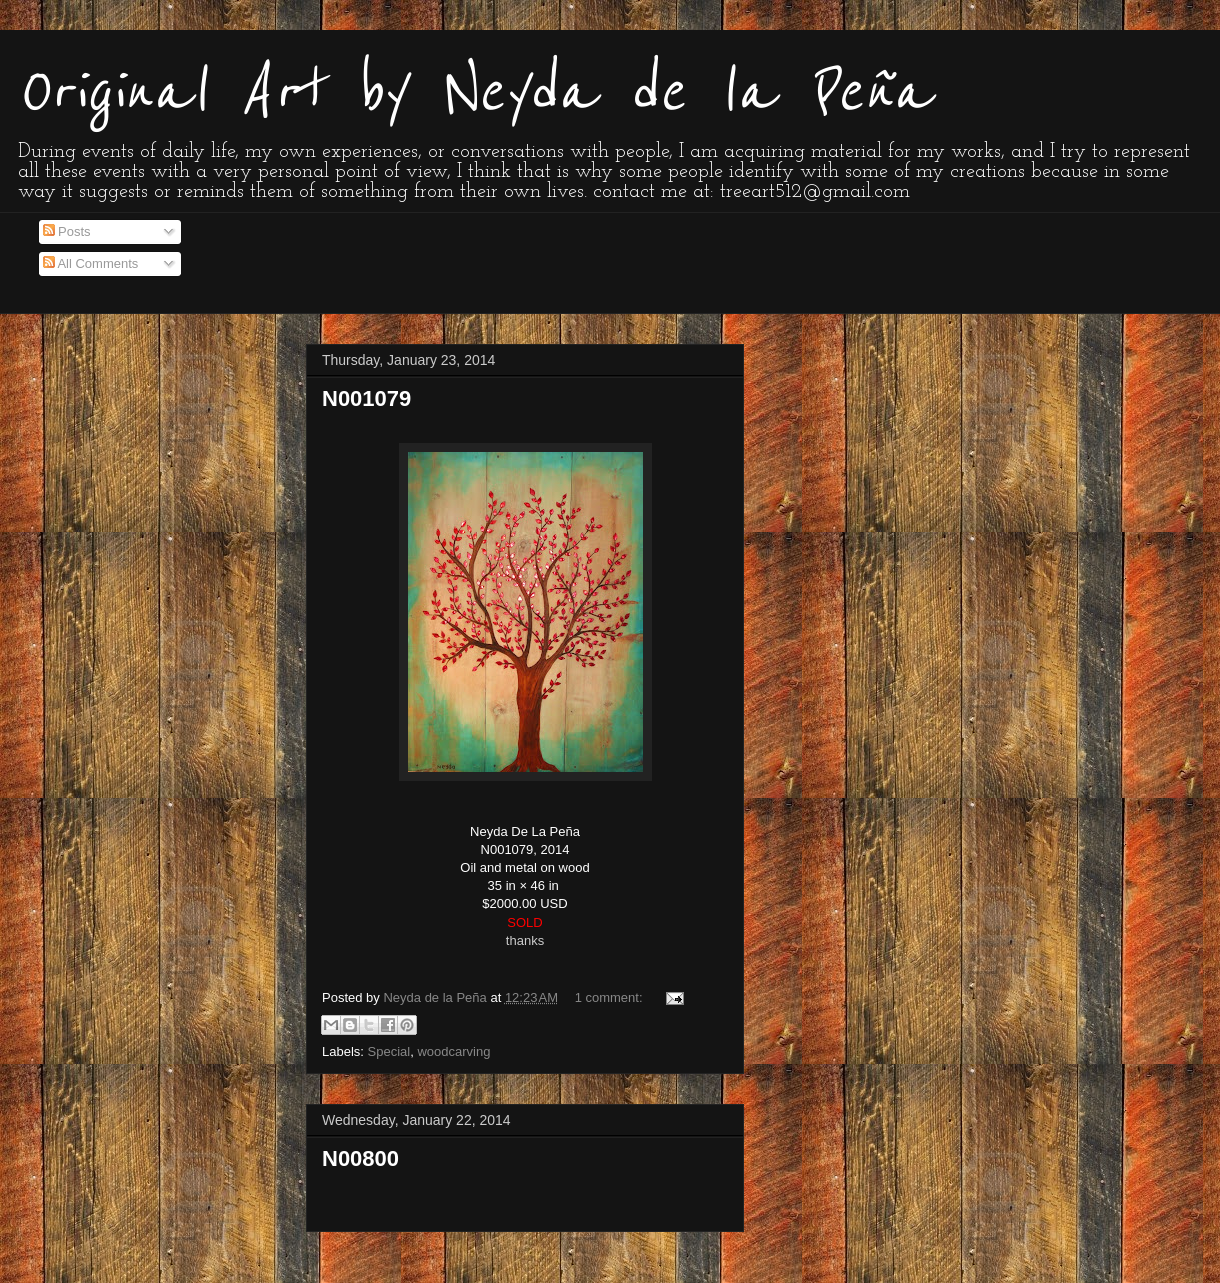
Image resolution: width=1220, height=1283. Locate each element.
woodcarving (453, 1051)
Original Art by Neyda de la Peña (473, 92)
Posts (67, 231)
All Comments (91, 263)
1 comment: (611, 997)
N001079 (366, 398)
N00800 (360, 1158)
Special (389, 1051)
